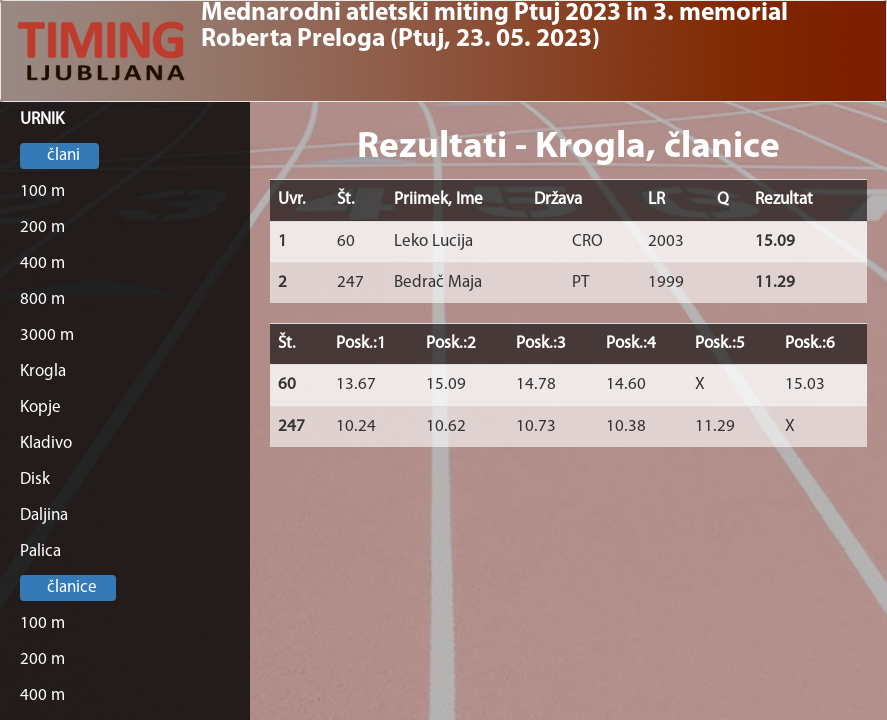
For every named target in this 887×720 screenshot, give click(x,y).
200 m (42, 227)
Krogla (43, 371)
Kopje (40, 407)
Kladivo (46, 443)
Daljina (44, 515)
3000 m (47, 335)
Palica (40, 551)
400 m (42, 263)
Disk (35, 479)
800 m (42, 299)
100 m (42, 191)
